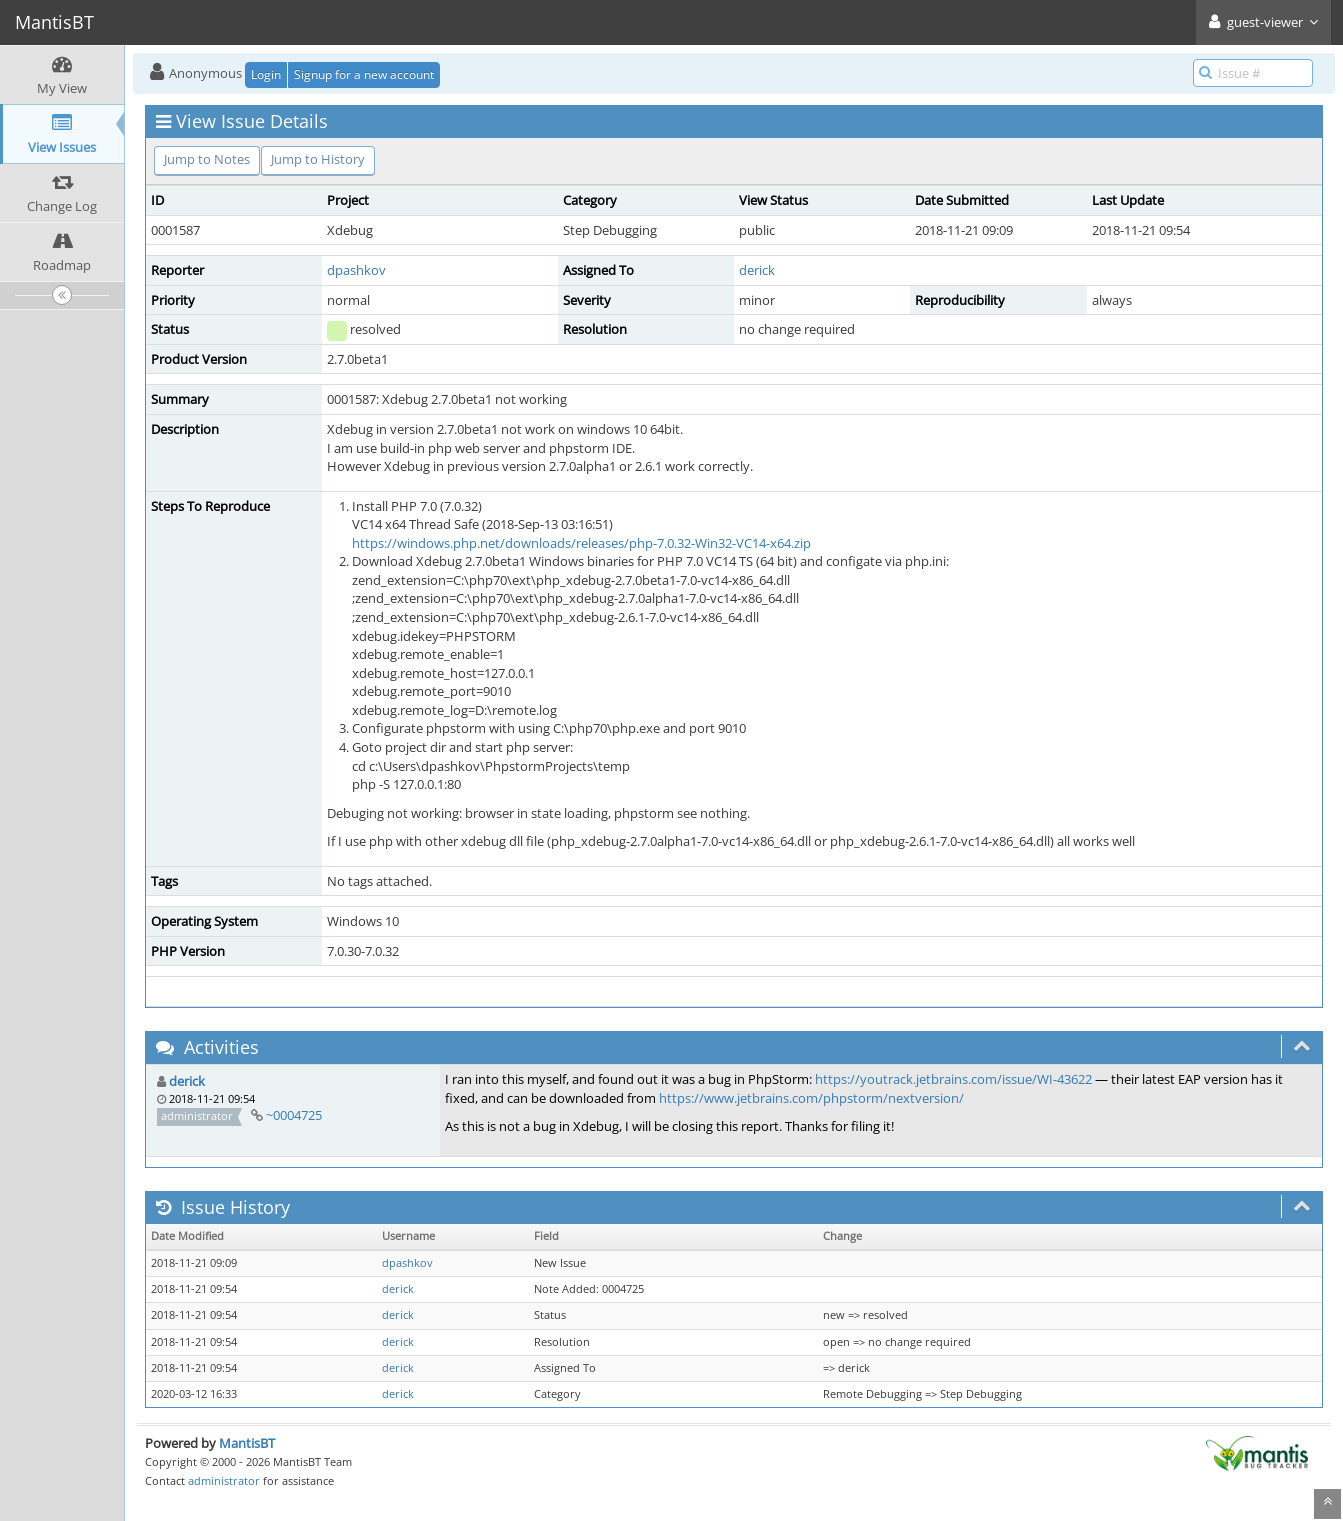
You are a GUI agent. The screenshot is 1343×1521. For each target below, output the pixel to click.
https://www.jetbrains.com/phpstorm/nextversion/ (811, 1098)
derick (757, 270)
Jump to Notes (207, 159)
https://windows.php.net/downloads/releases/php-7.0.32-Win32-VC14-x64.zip (581, 543)
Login (266, 74)
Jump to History (318, 159)
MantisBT (247, 1443)
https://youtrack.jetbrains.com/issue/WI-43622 (953, 1079)
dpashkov (356, 270)
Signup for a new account (364, 74)
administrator (224, 1480)
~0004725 (294, 1115)
